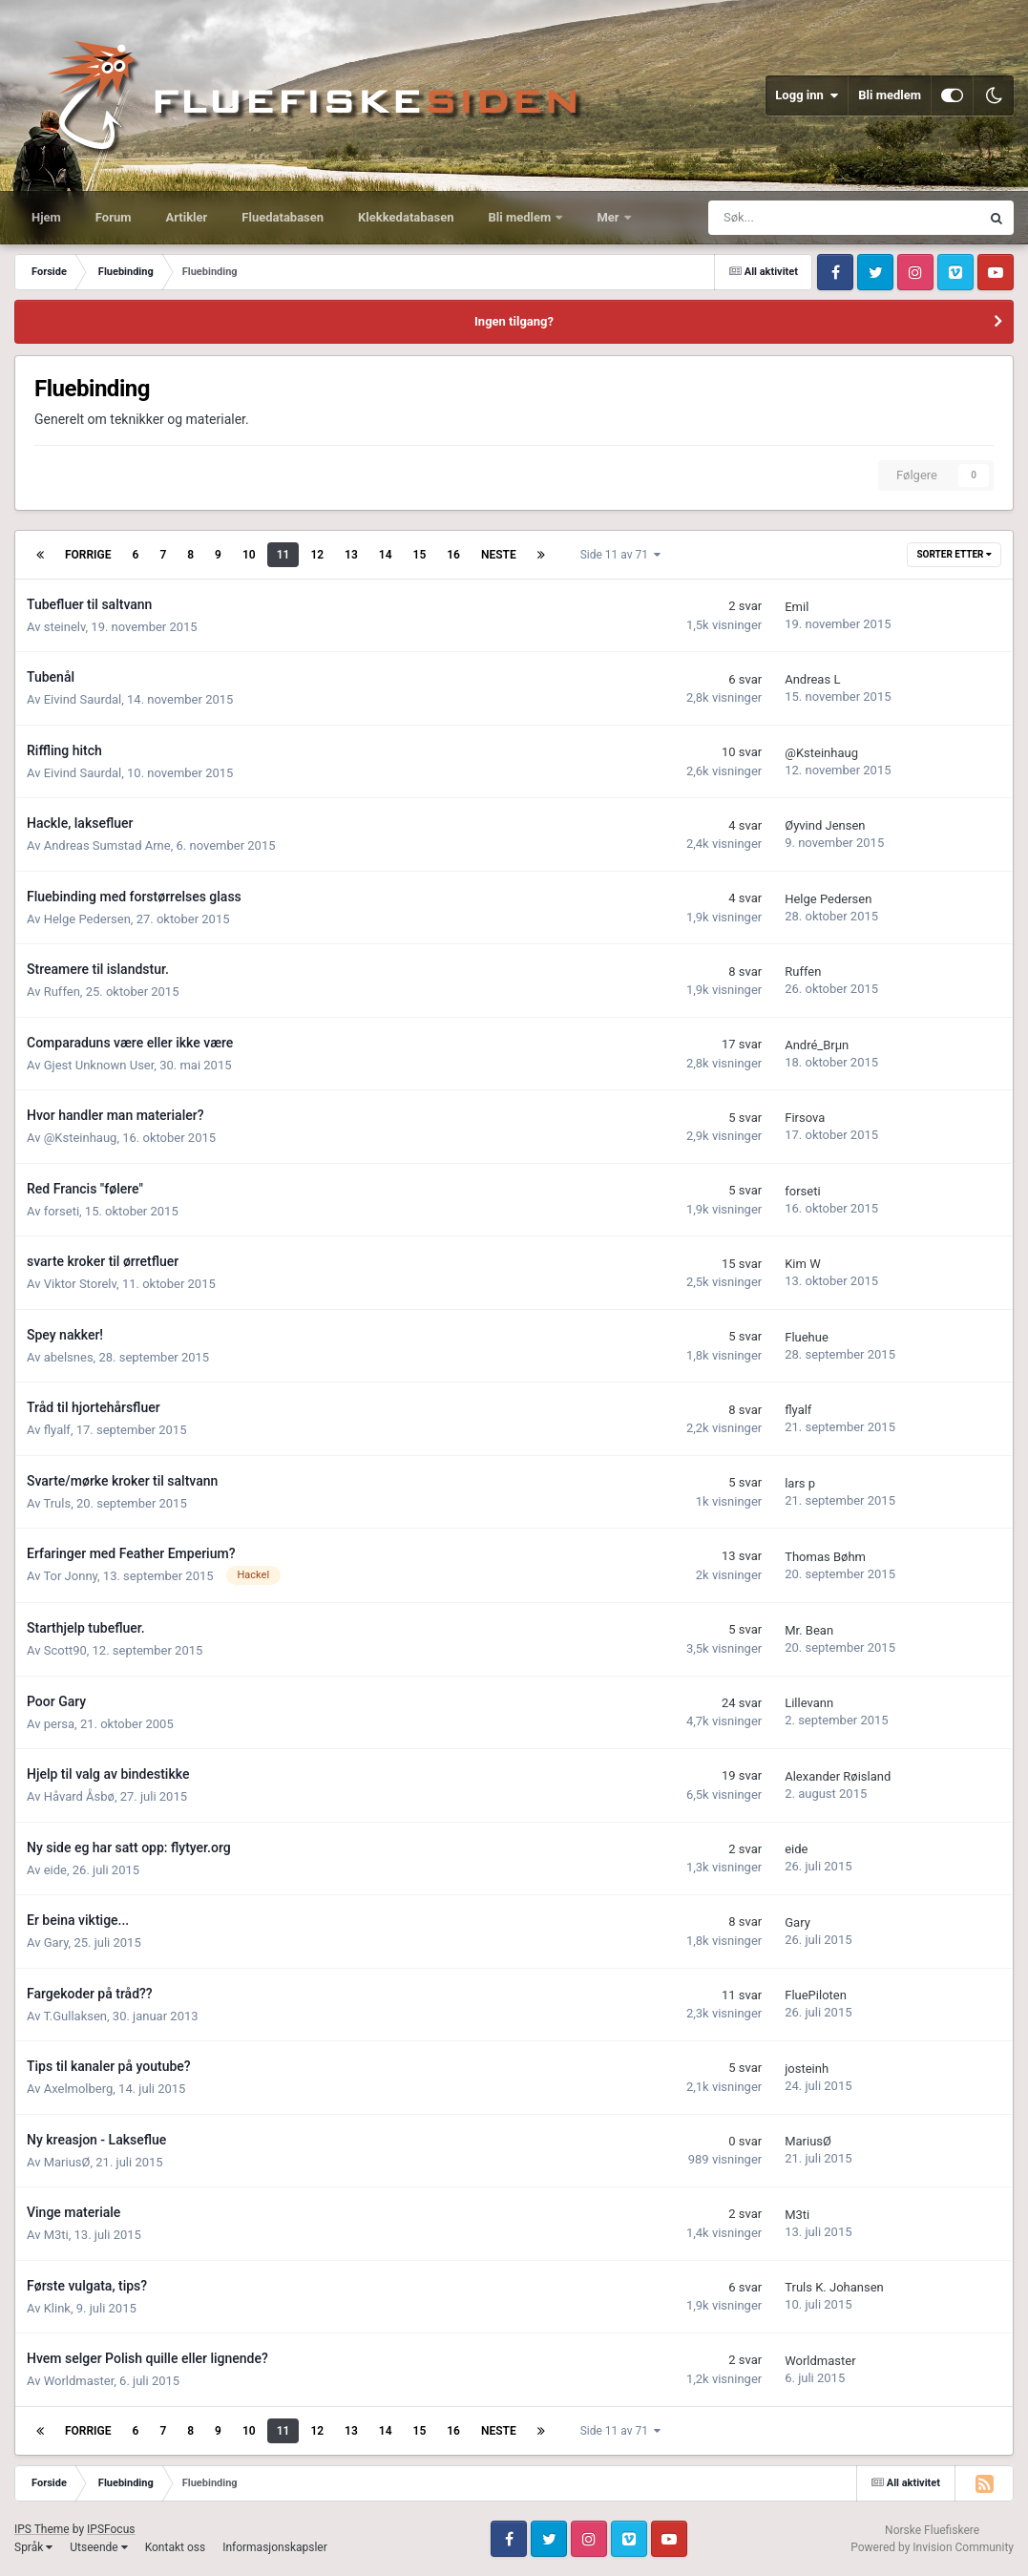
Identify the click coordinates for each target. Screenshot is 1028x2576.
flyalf (57, 1430)
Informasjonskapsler (274, 2547)
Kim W (802, 1263)
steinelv (65, 627)
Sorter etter (954, 554)
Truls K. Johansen (834, 2287)
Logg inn (806, 95)
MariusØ (67, 2162)
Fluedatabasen (282, 217)
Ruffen (62, 991)
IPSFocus (111, 2529)
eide (55, 1870)
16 (453, 554)
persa (59, 1724)
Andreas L (812, 679)
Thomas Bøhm (825, 1557)
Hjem (46, 217)
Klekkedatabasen (405, 217)
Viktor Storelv (80, 1284)
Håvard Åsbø (79, 1796)
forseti (61, 1211)
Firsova (805, 1117)
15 (420, 554)
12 (317, 554)
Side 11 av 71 (620, 554)
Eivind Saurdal (83, 699)
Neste (498, 554)
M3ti (56, 2235)
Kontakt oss (175, 2547)
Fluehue (807, 1337)
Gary (56, 1942)
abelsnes (69, 1357)
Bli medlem (889, 95)
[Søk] (780, 218)
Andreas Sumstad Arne (107, 845)
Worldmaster (79, 2381)
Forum (113, 217)
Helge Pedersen (87, 919)
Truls (57, 1503)
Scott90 (65, 1650)
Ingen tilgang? (514, 321)
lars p (800, 1483)
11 (283, 554)
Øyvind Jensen (825, 825)
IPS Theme (42, 2529)
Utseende (98, 2547)
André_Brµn (817, 1045)
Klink (57, 2308)
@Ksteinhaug (821, 753)
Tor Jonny (70, 1576)
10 (249, 554)
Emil (796, 607)
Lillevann (809, 1703)
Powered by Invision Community (932, 2547)
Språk (33, 2547)
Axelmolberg (79, 2088)
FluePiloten (816, 1995)
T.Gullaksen (75, 2016)
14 (385, 554)
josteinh (807, 2068)
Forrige (88, 554)
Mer (609, 217)
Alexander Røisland (838, 1776)
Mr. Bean (809, 1630)
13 (351, 554)
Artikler (187, 217)
